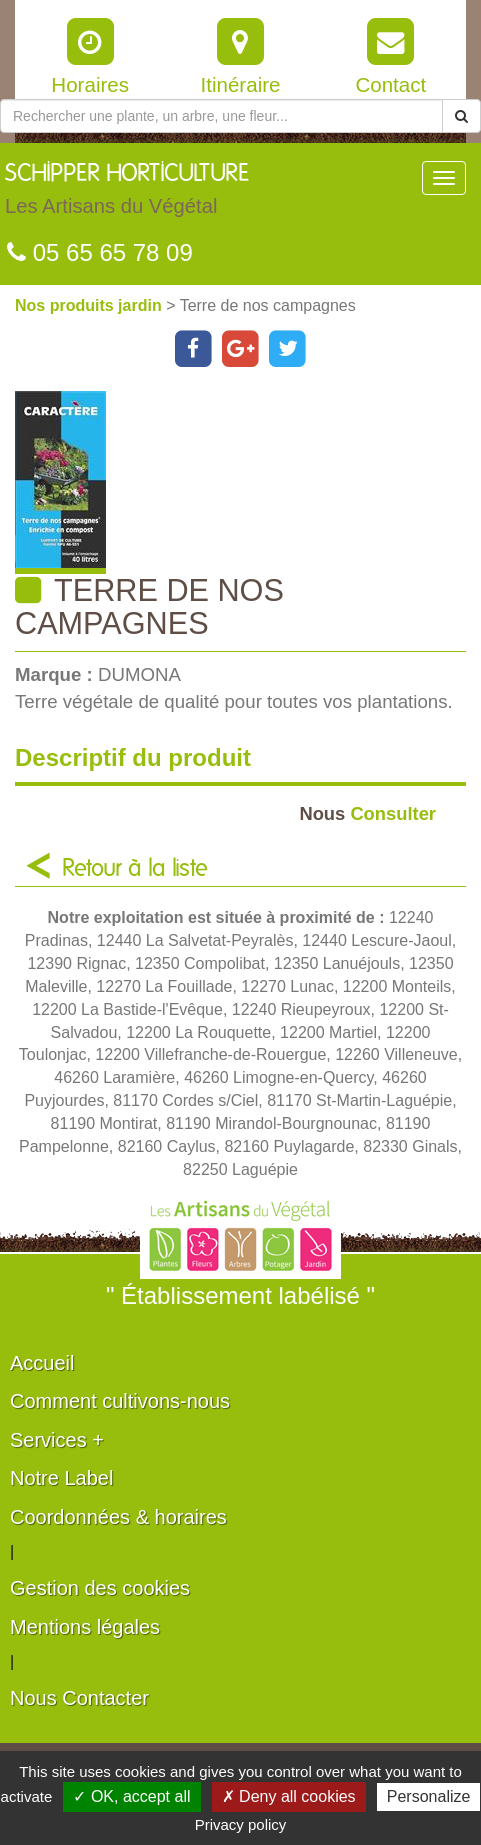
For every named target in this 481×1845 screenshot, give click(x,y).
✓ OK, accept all (131, 1796)
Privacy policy (241, 1824)
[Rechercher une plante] (221, 116)
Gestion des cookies (100, 1588)
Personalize (429, 1796)
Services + (57, 1440)
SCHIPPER (127, 194)
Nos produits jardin (90, 305)
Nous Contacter (79, 1698)
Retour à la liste (135, 869)
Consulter (367, 813)
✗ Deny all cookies (289, 1796)
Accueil (42, 1363)
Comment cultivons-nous (120, 1401)
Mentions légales (85, 1627)
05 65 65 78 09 (100, 252)
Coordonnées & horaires (118, 1517)
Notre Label (61, 1478)
